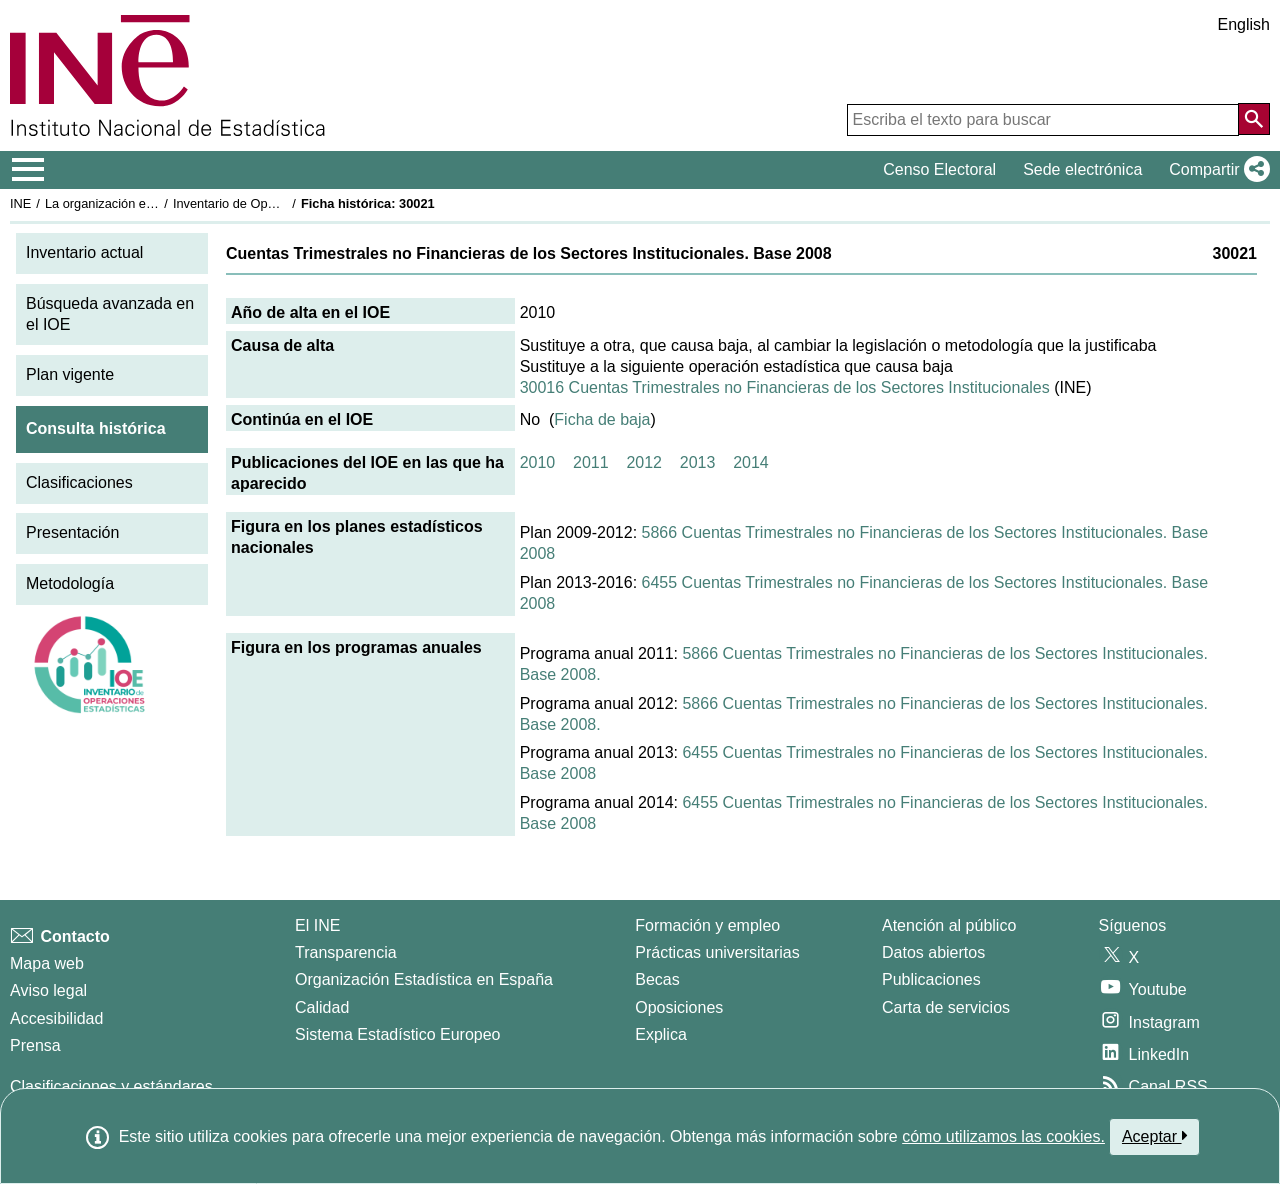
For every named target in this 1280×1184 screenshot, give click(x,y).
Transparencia (346, 952)
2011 (591, 462)
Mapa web (47, 963)
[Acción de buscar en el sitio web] (1254, 119)
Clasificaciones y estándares (111, 1086)
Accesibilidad (56, 1018)
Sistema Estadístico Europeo (397, 1034)
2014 (751, 462)
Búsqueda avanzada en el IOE (110, 314)
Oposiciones (679, 1007)
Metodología (70, 583)
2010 (538, 462)
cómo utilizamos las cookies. (1003, 1136)
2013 (698, 462)
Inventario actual (84, 252)
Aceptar (1154, 1136)
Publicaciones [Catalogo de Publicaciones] (931, 979)
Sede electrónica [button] (1082, 169)
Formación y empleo (707, 925)
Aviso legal (48, 990)
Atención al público (949, 925)
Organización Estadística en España (424, 979)
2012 (644, 462)
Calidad (322, 1007)
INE (20, 203)
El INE (317, 925)
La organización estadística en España (155, 203)
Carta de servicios (946, 1007)
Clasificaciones (79, 482)
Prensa (35, 1045)
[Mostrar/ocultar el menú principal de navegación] (28, 170)
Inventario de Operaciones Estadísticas (284, 203)
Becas (657, 979)
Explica (661, 1034)
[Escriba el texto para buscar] (1043, 120)
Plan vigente (70, 374)
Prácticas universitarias (717, 952)
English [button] (1244, 24)
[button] (1215, 170)
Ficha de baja (602, 419)
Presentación (72, 532)
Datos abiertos (933, 952)
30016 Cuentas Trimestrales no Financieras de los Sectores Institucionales (785, 387)
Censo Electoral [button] (939, 169)
